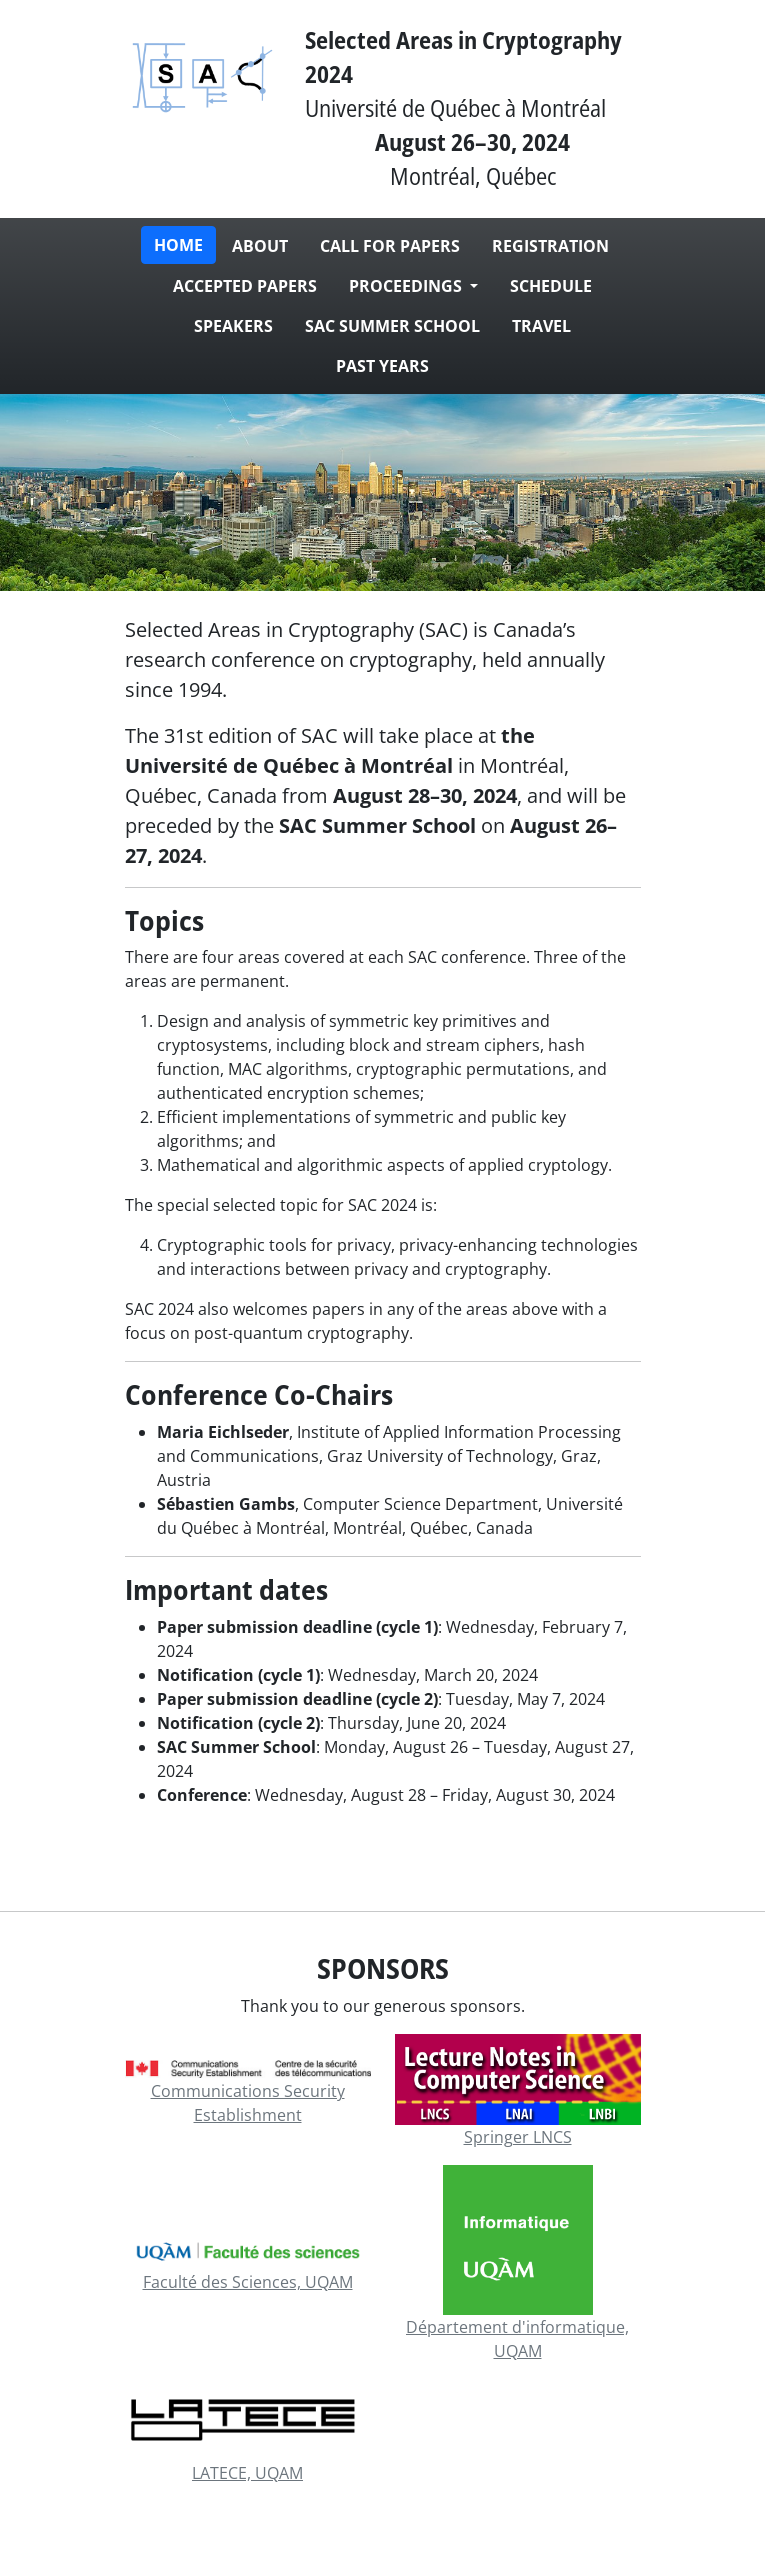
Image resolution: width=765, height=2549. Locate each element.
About (260, 246)
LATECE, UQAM (247, 2473)
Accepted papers (245, 286)
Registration (550, 246)
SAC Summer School (392, 326)
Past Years (382, 366)
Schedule (551, 286)
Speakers (233, 326)
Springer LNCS (518, 2137)
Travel (541, 326)
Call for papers (390, 246)
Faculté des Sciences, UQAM (248, 2282)
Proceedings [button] (407, 286)
